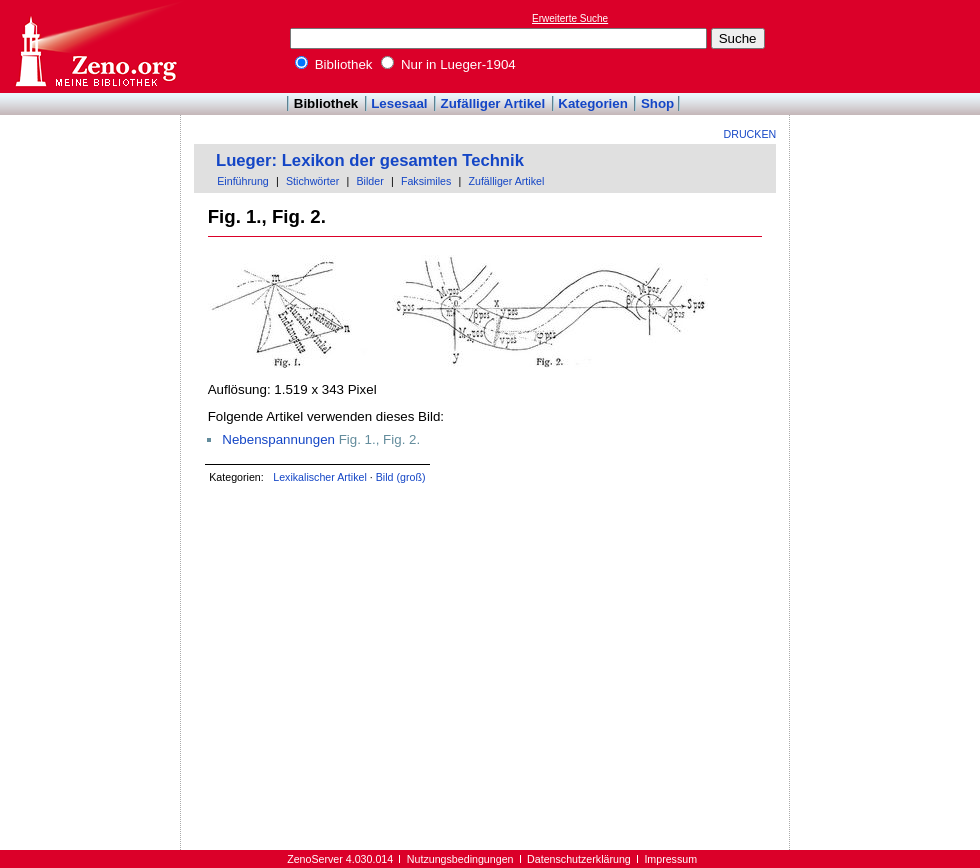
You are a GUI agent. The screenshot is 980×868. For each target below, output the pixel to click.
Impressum (670, 859)
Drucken (750, 134)
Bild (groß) (401, 477)
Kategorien (593, 103)
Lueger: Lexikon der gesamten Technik (370, 160)
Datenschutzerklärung (579, 859)
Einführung (243, 181)
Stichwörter (312, 181)
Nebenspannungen (278, 439)
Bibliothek (334, 64)
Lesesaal (399, 103)
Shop (657, 103)
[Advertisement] (888, 46)
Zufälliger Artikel (493, 103)
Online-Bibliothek (95, 46)
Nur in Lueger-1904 (448, 64)
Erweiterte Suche (570, 18)
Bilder (369, 181)
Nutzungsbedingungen (460, 859)
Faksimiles (426, 181)
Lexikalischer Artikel (320, 477)
